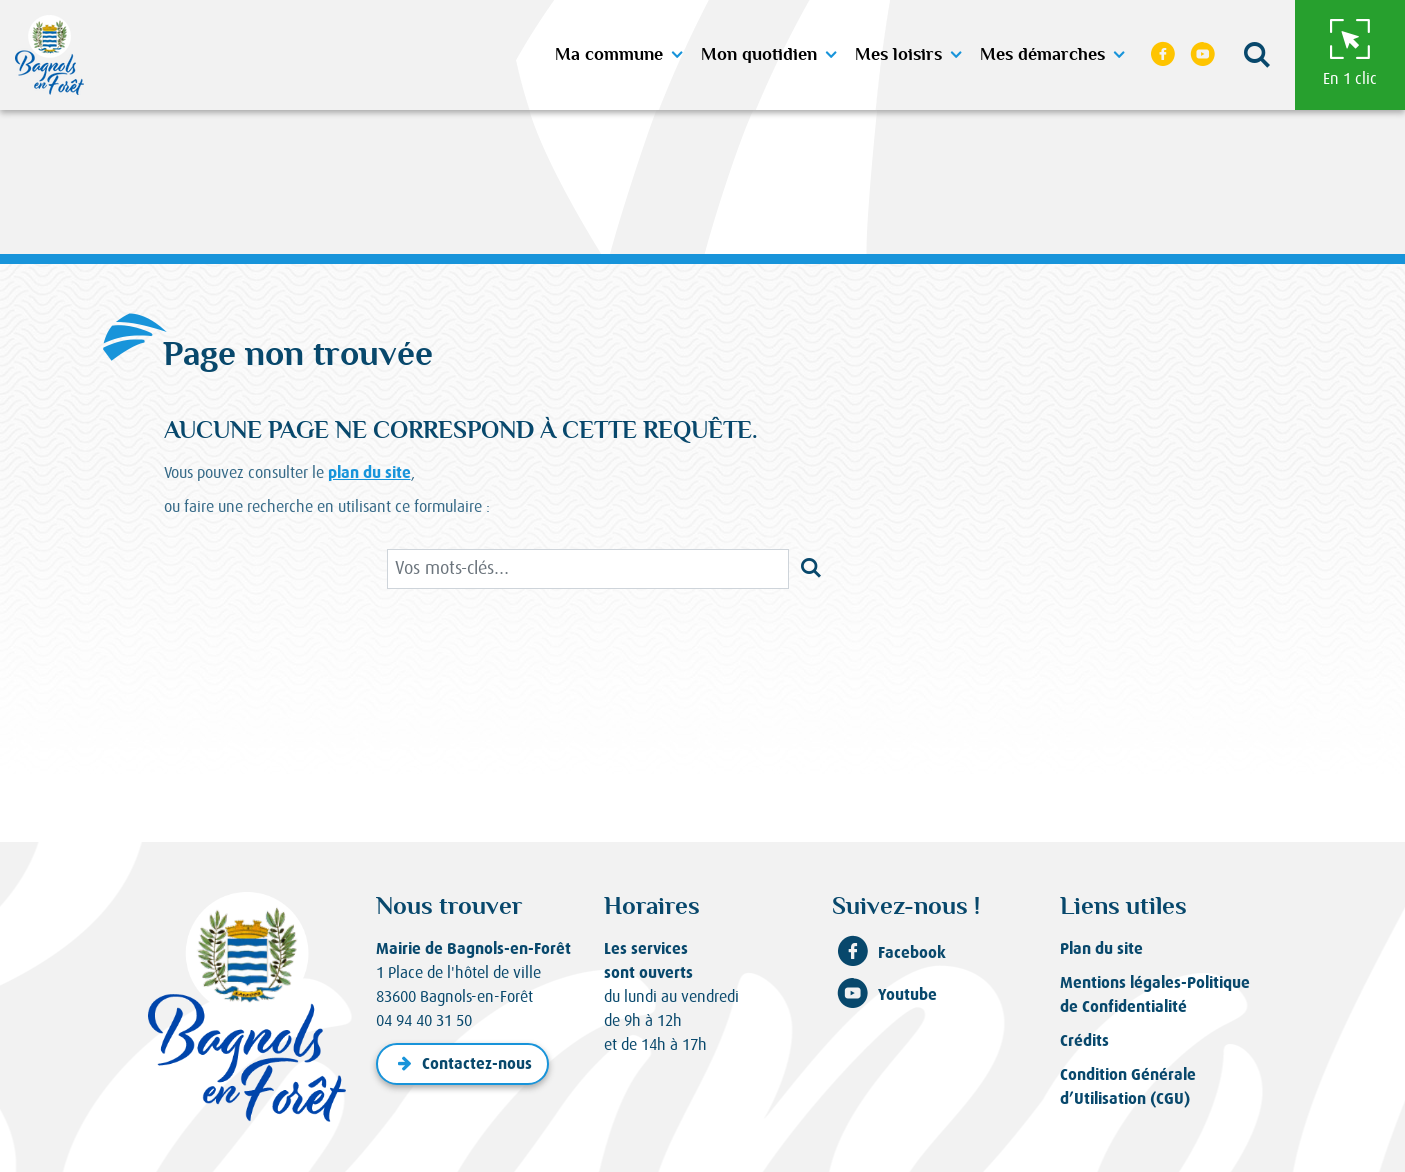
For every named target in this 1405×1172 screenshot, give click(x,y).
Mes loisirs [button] (898, 55)
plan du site (369, 472)
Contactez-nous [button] (462, 1063)
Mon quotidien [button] (759, 55)
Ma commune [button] (609, 55)
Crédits (1084, 1040)
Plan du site (1101, 948)
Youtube (884, 995)
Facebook (889, 953)
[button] (1257, 55)
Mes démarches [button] (1042, 55)
